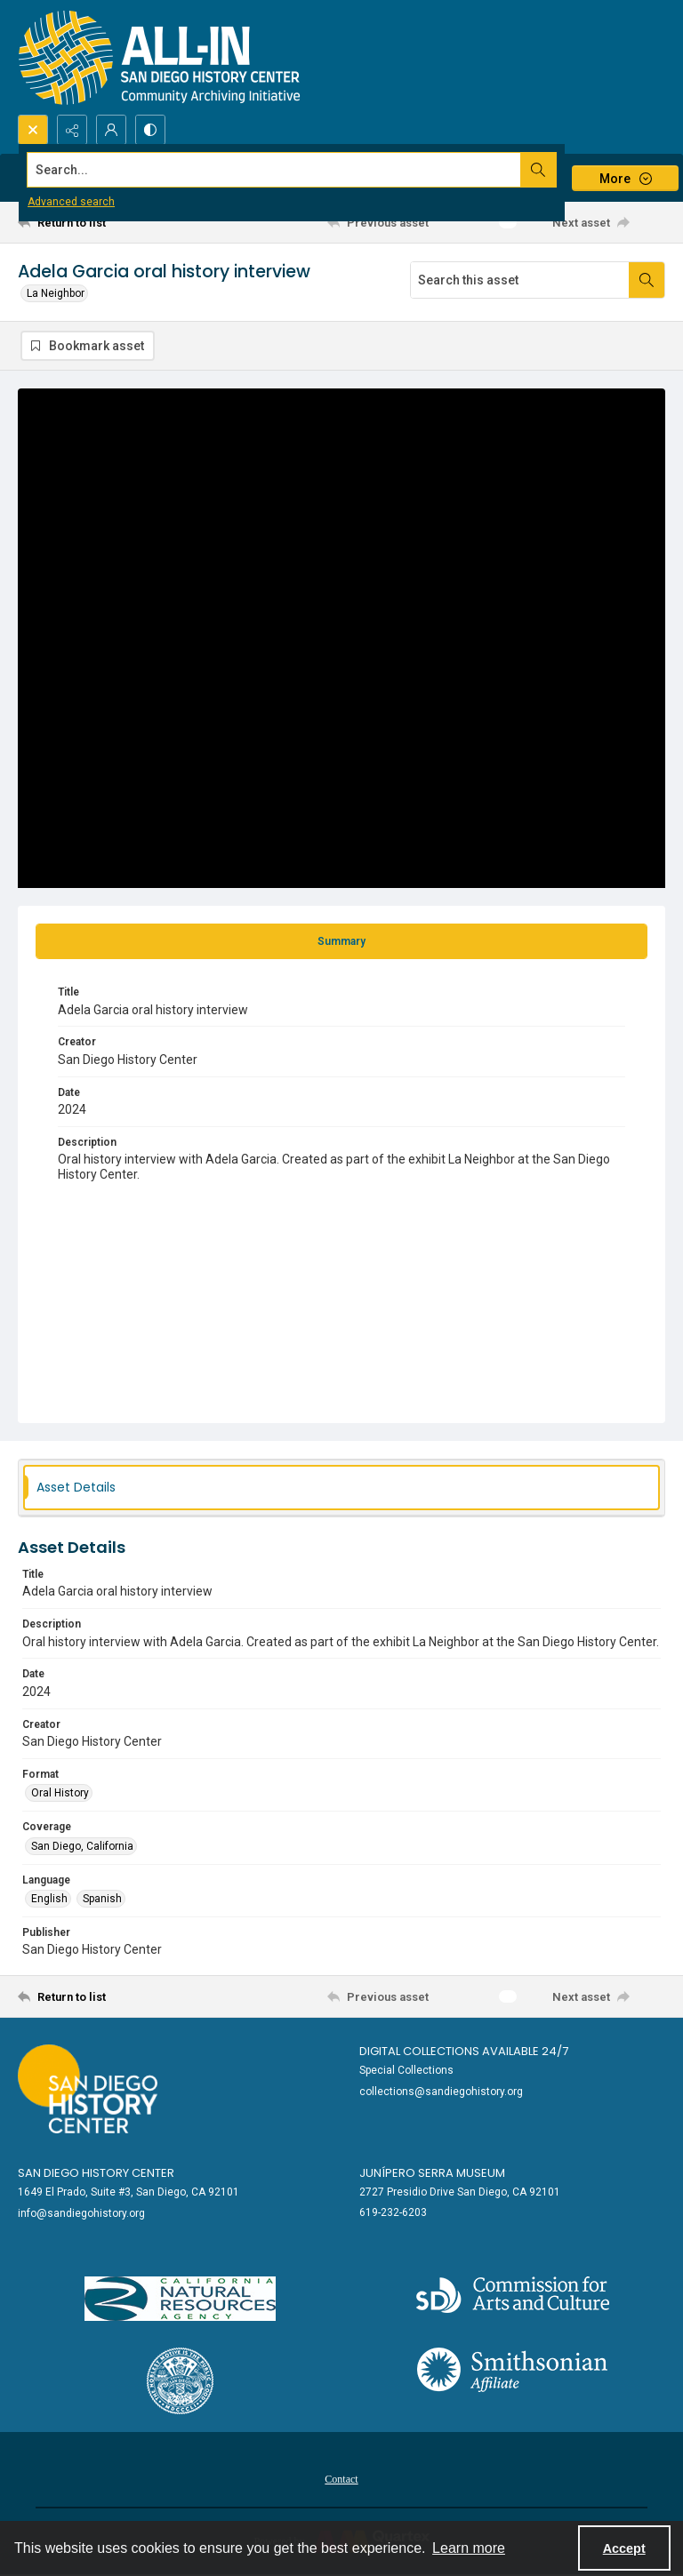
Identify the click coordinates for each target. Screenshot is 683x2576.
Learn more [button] (468, 2548)
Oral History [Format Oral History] (60, 1793)
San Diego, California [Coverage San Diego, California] (82, 1846)
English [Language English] (49, 1898)
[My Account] (111, 130)
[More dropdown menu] (625, 178)
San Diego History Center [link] (96, 2172)
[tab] (341, 941)
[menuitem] (341, 2478)
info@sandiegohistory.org (81, 2213)
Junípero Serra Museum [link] (432, 2172)
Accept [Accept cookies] (624, 2548)
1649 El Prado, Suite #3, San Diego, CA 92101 (128, 2192)
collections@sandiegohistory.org (441, 2091)
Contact (341, 2479)
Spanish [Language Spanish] (102, 1898)
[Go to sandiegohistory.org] (87, 2088)
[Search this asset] (520, 280)
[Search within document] (646, 280)
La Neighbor (55, 293)
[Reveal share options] (72, 130)
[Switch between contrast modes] (150, 130)
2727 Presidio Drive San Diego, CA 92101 (459, 2192)
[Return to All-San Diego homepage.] (159, 57)
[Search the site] (274, 170)
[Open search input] (33, 130)
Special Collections (406, 2070)
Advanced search (71, 202)
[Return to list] (102, 222)
